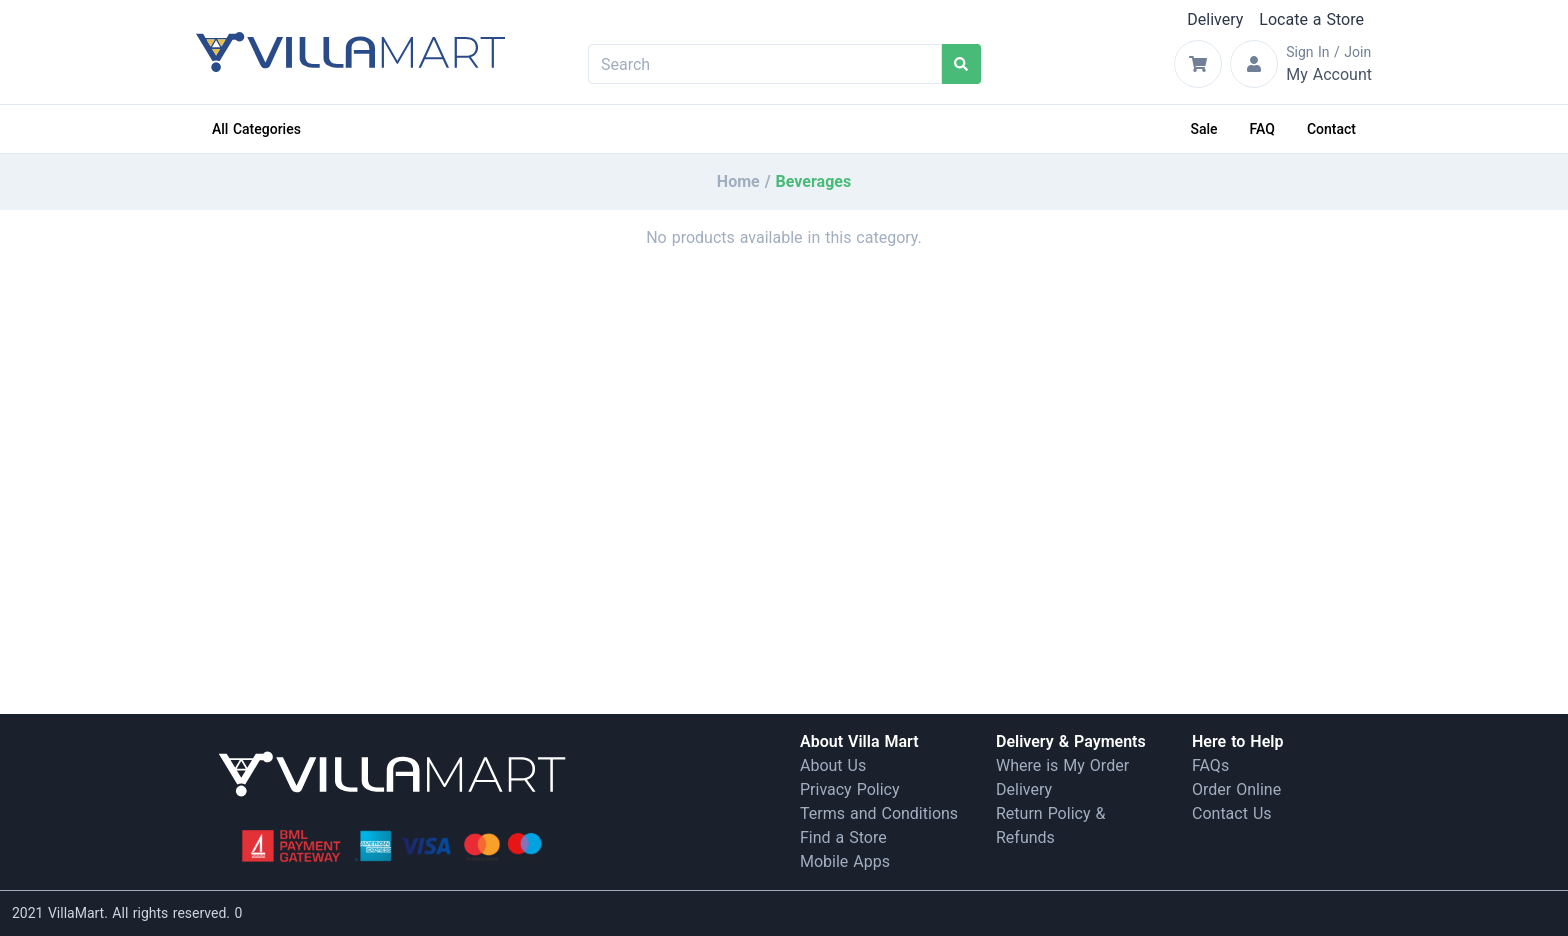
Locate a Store (1311, 19)
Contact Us (1232, 813)
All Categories (256, 129)
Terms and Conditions (879, 813)
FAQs (1210, 765)
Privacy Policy (850, 789)
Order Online (1236, 789)
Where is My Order (1062, 765)
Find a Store (843, 837)
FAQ (1262, 129)
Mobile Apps (845, 861)
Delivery (1215, 19)
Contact (1331, 129)
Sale (1204, 129)
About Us (833, 765)
